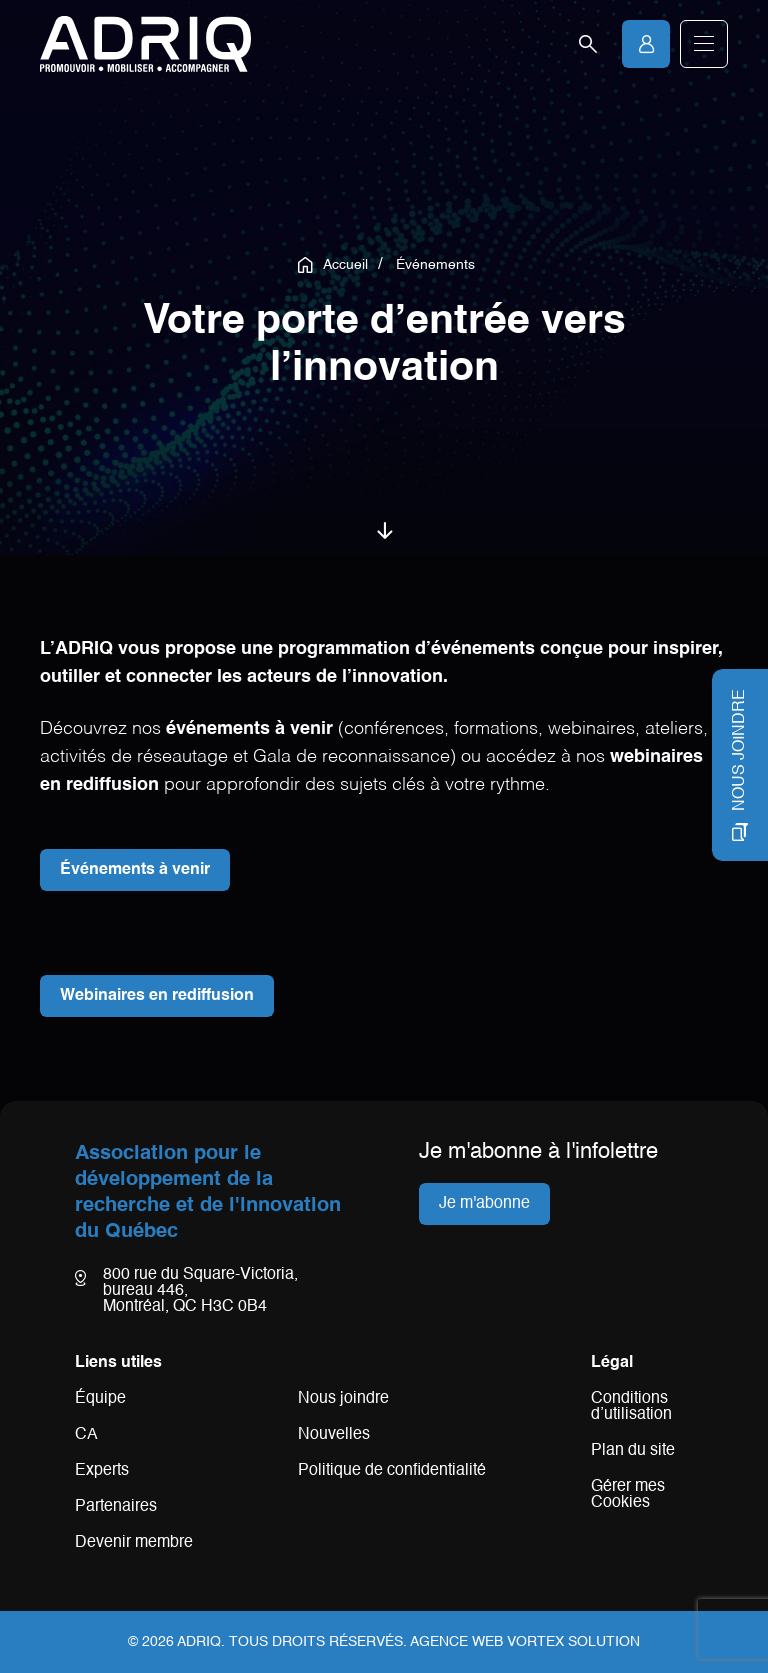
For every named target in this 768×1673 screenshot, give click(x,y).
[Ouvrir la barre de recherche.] (588, 44)
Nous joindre (343, 1399)
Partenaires (116, 1507)
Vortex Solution (573, 1642)
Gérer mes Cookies (628, 1495)
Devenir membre (134, 1543)
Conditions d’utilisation (631, 1407)
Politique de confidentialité (392, 1471)
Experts (102, 1471)
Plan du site (633, 1451)
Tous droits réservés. (318, 1642)
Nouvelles (334, 1435)
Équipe (100, 1399)
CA (86, 1435)
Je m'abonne (484, 1204)
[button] (704, 44)
